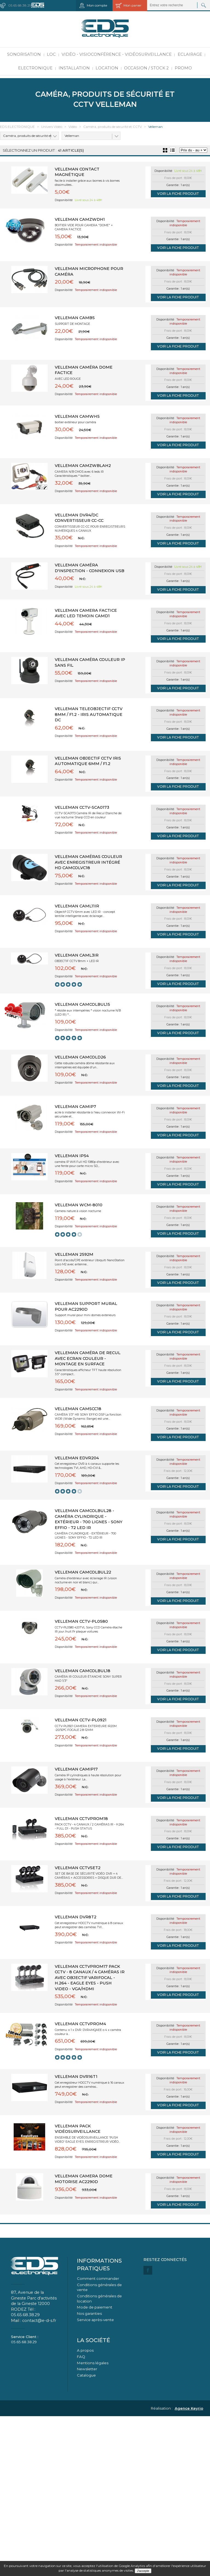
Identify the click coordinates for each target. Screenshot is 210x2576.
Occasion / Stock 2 (146, 68)
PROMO (183, 68)
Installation (74, 68)
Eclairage (190, 54)
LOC (51, 54)
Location (107, 68)
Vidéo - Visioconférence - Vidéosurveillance (117, 54)
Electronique (35, 68)
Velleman (72, 136)
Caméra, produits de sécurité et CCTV (26, 137)
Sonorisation (24, 54)
